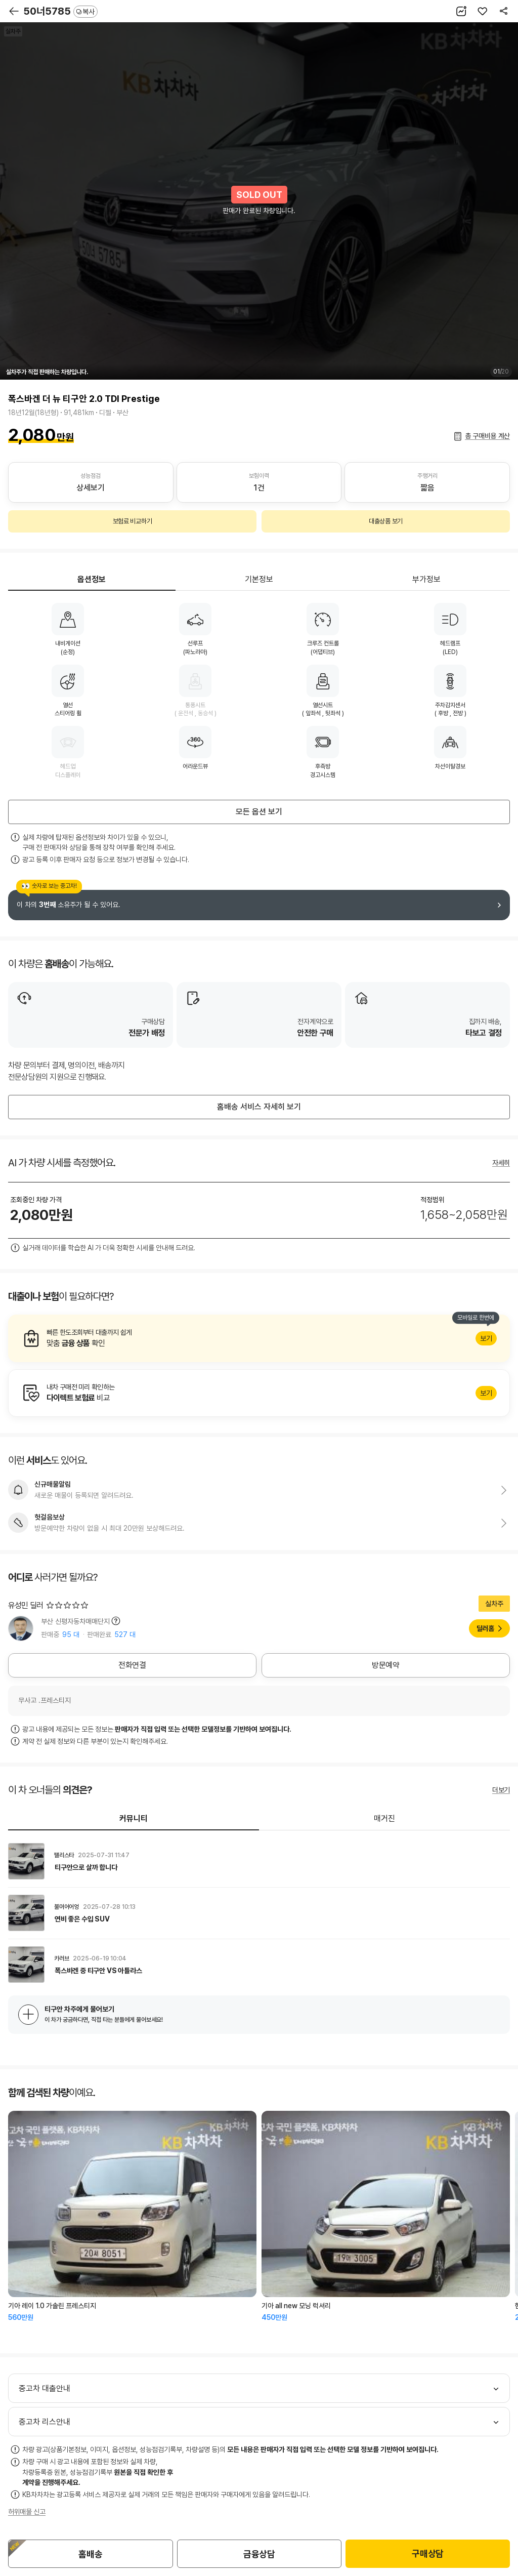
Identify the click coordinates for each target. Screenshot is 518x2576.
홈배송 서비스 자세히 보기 (259, 1107)
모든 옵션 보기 (259, 811)
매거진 (384, 1818)
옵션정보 (91, 579)
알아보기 (259, 1338)
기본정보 (259, 579)
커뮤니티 (133, 1818)
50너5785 (60, 11)
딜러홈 (485, 1628)
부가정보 (426, 579)
